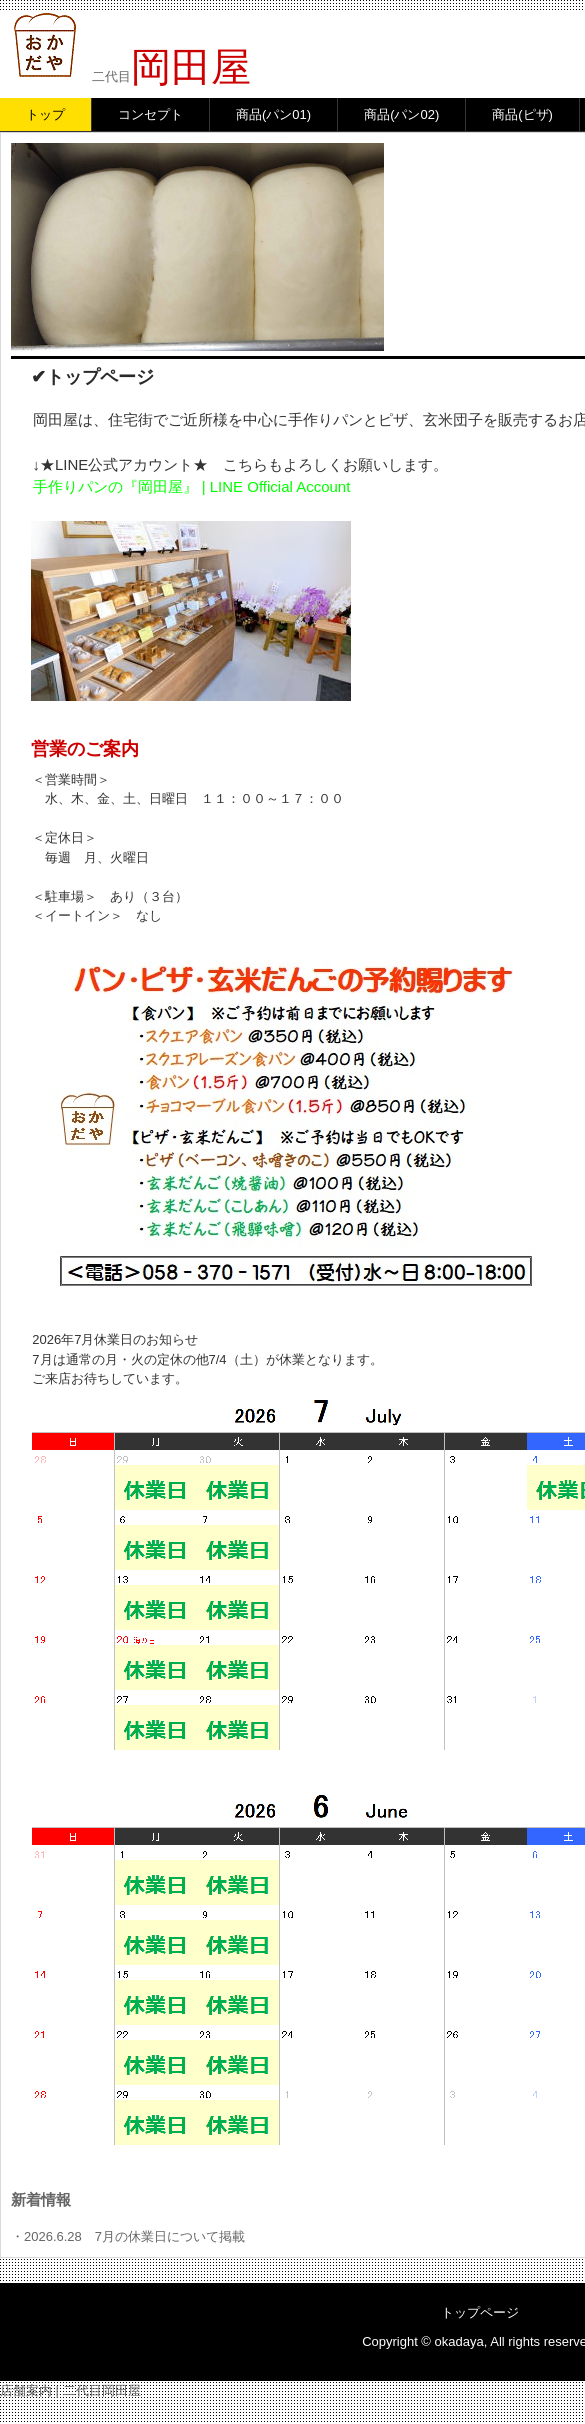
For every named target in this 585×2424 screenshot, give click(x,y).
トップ (45, 114)
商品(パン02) (401, 114)
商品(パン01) (273, 114)
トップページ (480, 2312)
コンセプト (150, 114)
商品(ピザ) (522, 114)
